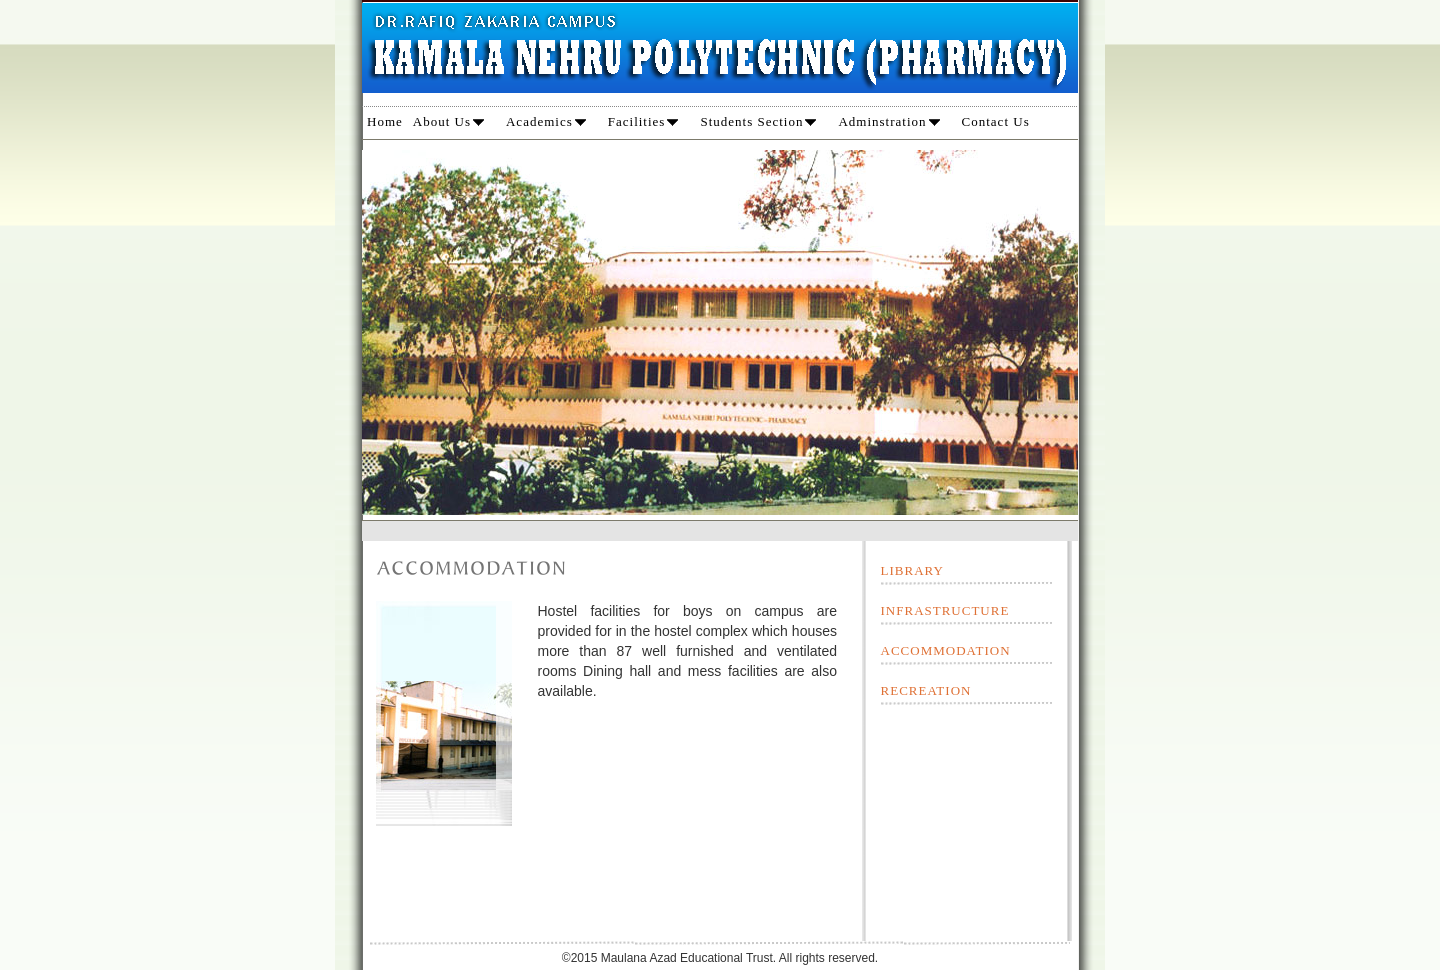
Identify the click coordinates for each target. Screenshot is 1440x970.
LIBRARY (912, 570)
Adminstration (888, 121)
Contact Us (996, 121)
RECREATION (926, 690)
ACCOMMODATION (946, 650)
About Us (448, 121)
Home (385, 121)
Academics (546, 121)
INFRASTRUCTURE (945, 610)
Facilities (643, 121)
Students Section (758, 121)
